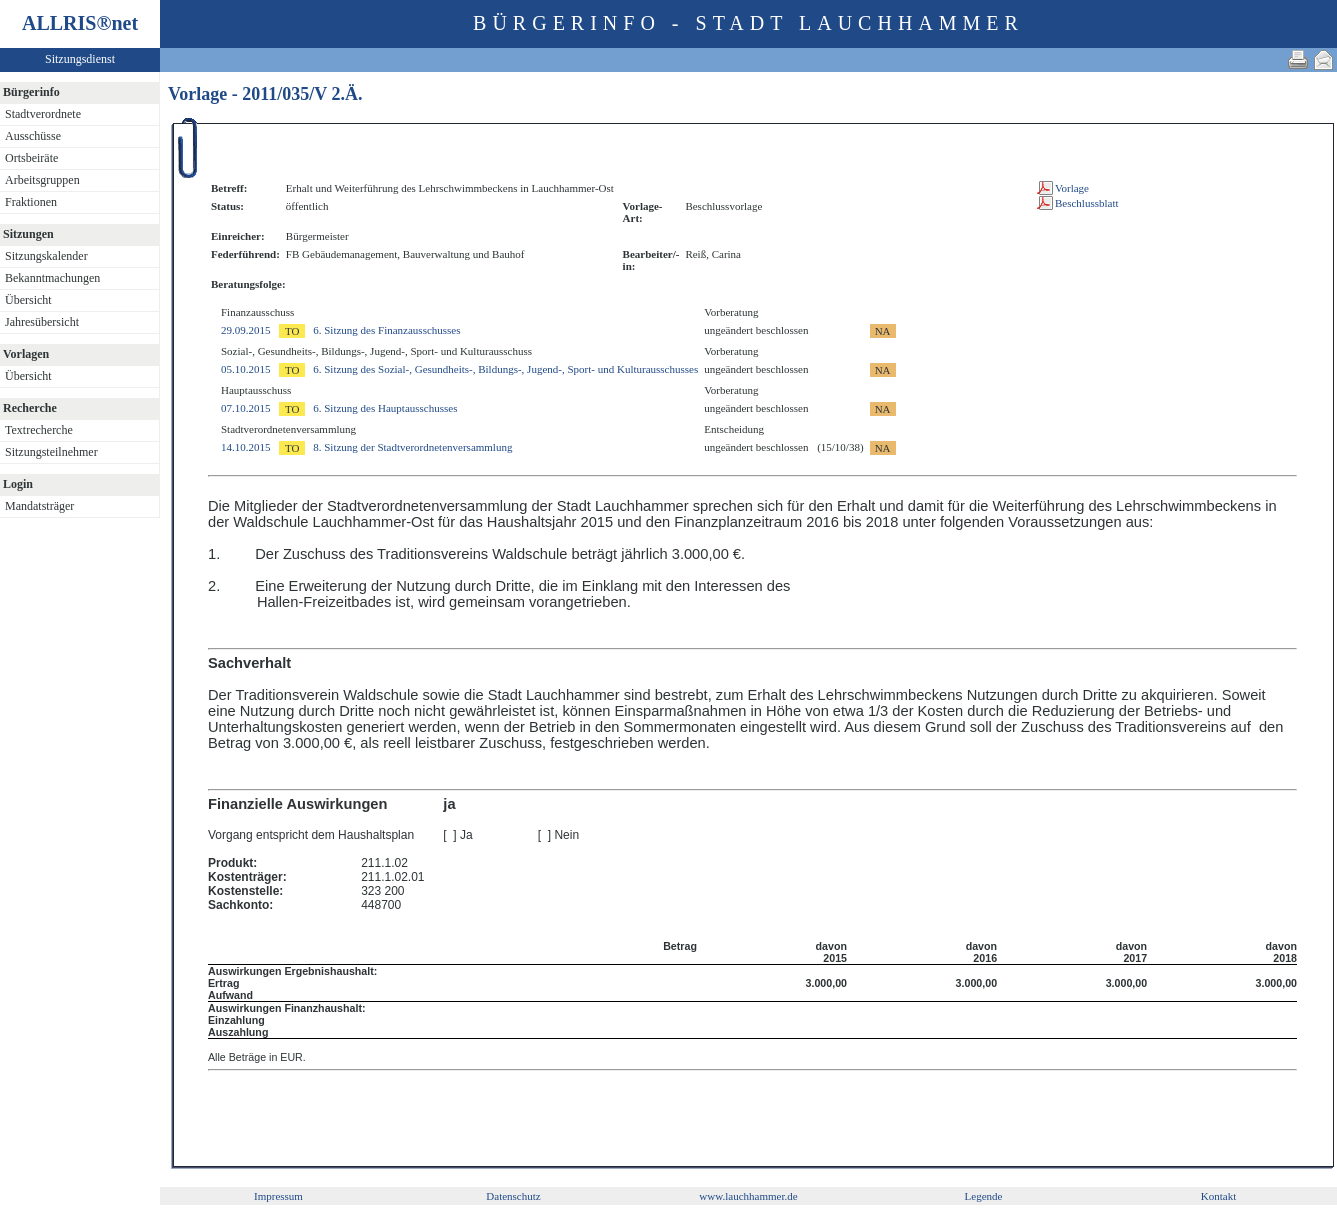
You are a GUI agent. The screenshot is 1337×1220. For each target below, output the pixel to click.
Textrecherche (39, 430)
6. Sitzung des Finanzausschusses (386, 330)
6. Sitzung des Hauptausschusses (385, 408)
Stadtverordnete (43, 114)
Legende (984, 1196)
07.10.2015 (246, 408)
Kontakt (1218, 1196)
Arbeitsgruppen (42, 180)
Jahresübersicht (42, 322)
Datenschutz (513, 1196)
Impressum (278, 1196)
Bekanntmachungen (52, 278)
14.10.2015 (246, 447)
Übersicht (28, 300)
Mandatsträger (39, 506)
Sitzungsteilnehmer (51, 452)
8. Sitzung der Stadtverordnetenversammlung (412, 447)
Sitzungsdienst (80, 59)
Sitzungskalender (46, 256)
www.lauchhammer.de (748, 1196)
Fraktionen (31, 202)
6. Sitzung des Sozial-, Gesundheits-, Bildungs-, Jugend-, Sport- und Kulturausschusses (505, 369)
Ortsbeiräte (31, 158)
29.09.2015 (246, 330)
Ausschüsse (33, 136)
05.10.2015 (246, 369)
